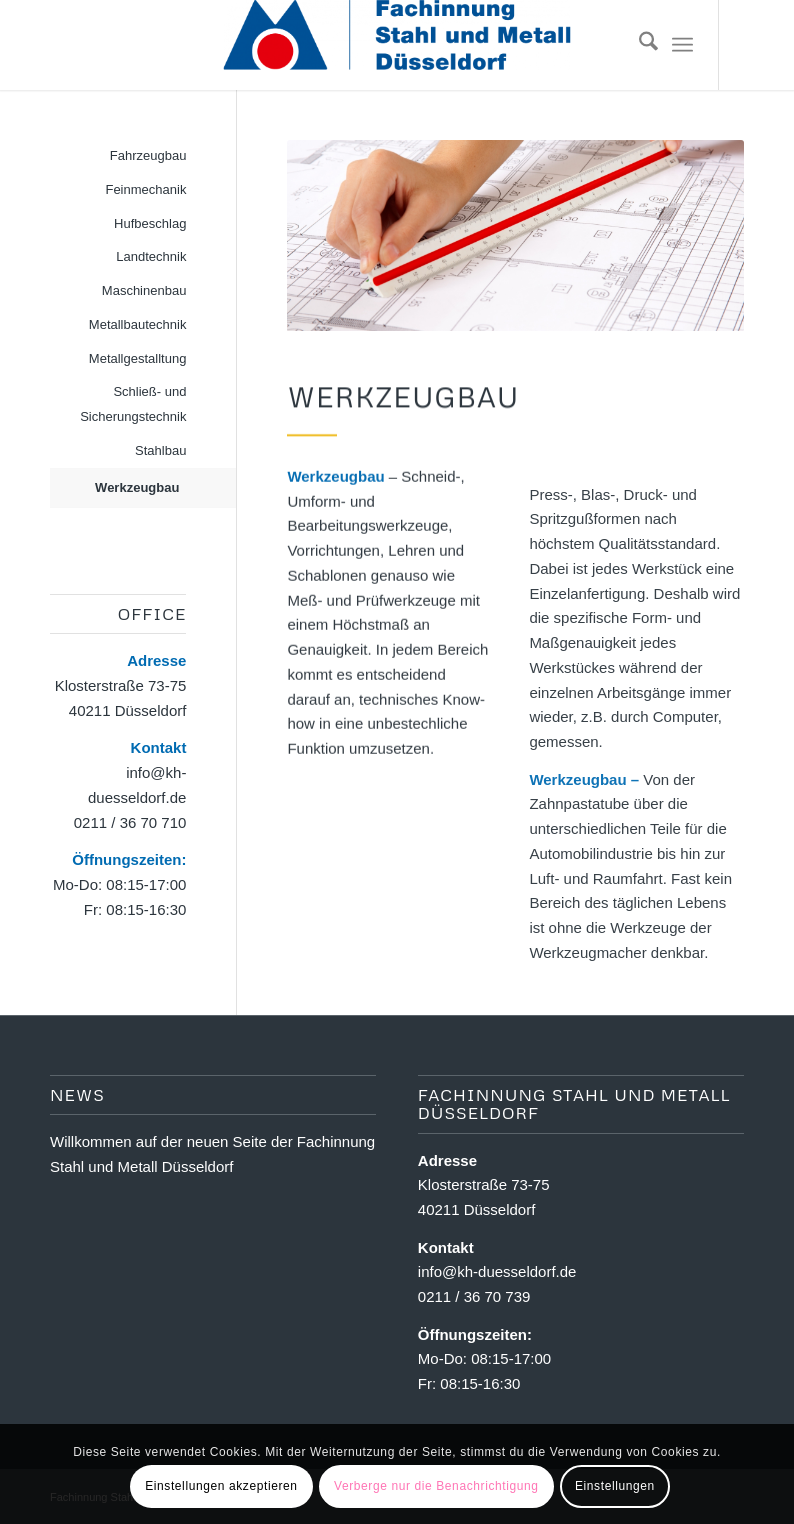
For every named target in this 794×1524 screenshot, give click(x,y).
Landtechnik (151, 256)
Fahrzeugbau (148, 155)
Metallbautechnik (138, 324)
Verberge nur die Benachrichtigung (436, 1486)
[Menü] (682, 45)
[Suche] (638, 45)
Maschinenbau (144, 290)
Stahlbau (160, 450)
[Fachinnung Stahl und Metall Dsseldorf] (397, 45)
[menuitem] (638, 45)
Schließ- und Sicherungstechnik (133, 404)
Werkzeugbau (137, 487)
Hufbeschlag (150, 223)
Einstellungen (615, 1486)
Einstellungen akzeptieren (221, 1486)
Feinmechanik (145, 189)
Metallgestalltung (138, 358)
